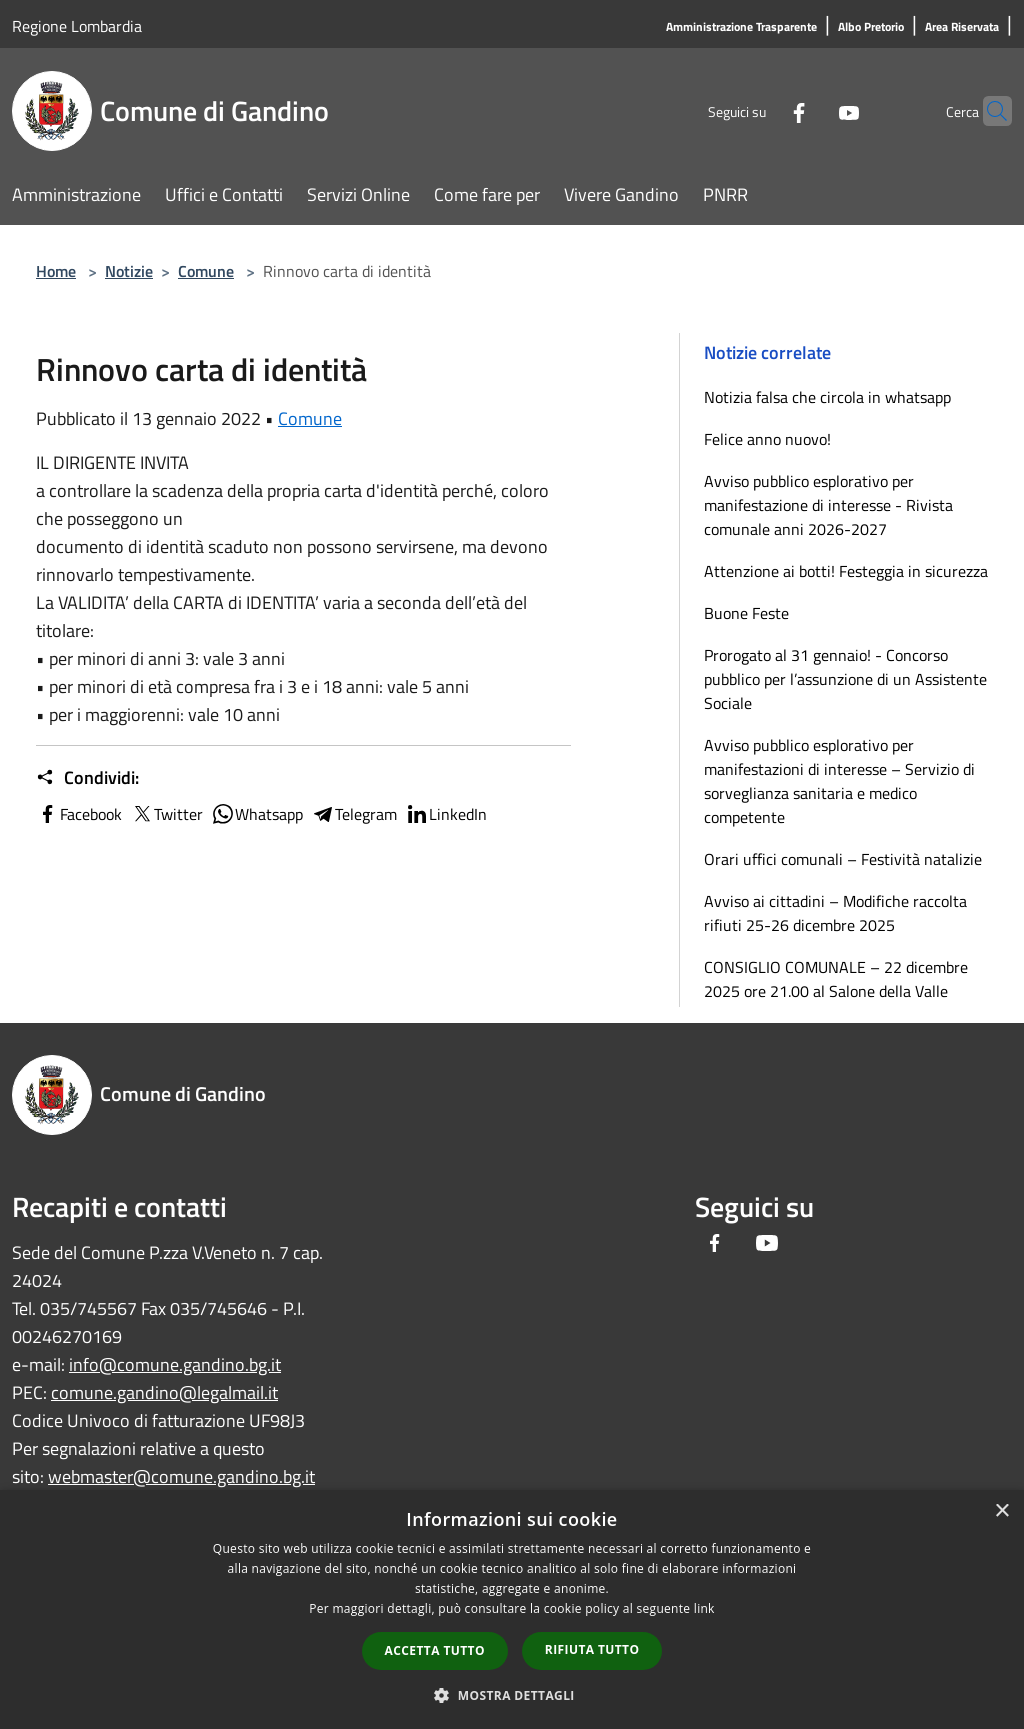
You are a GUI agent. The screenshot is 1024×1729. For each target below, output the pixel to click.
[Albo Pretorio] (871, 27)
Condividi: (87, 778)
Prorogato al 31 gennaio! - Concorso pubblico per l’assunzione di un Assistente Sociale (845, 679)
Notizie (129, 271)
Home (56, 271)
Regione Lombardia (77, 26)
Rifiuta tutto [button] (592, 1649)
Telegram (354, 814)
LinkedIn (446, 814)
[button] (512, 1695)
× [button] (1001, 1511)
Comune (206, 271)
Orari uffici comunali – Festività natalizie (843, 859)
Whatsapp (257, 814)
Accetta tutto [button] (435, 1650)
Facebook (79, 814)
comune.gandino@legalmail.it (164, 1392)
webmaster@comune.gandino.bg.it (181, 1476)
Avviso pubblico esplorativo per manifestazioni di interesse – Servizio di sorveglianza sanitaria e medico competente (839, 781)
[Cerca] (988, 111)
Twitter (166, 814)
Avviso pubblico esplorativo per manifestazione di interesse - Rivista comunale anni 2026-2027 (828, 505)
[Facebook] (760, 110)
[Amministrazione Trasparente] (741, 27)
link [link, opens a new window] (704, 1608)
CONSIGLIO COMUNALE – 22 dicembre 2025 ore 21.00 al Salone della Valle (836, 979)
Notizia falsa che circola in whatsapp (827, 397)
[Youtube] (810, 110)
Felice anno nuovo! (767, 439)
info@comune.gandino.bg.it (175, 1364)
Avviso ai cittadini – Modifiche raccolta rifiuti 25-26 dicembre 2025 (835, 913)
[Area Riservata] (962, 27)
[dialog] (512, 1609)
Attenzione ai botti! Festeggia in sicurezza (846, 571)
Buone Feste (746, 613)
